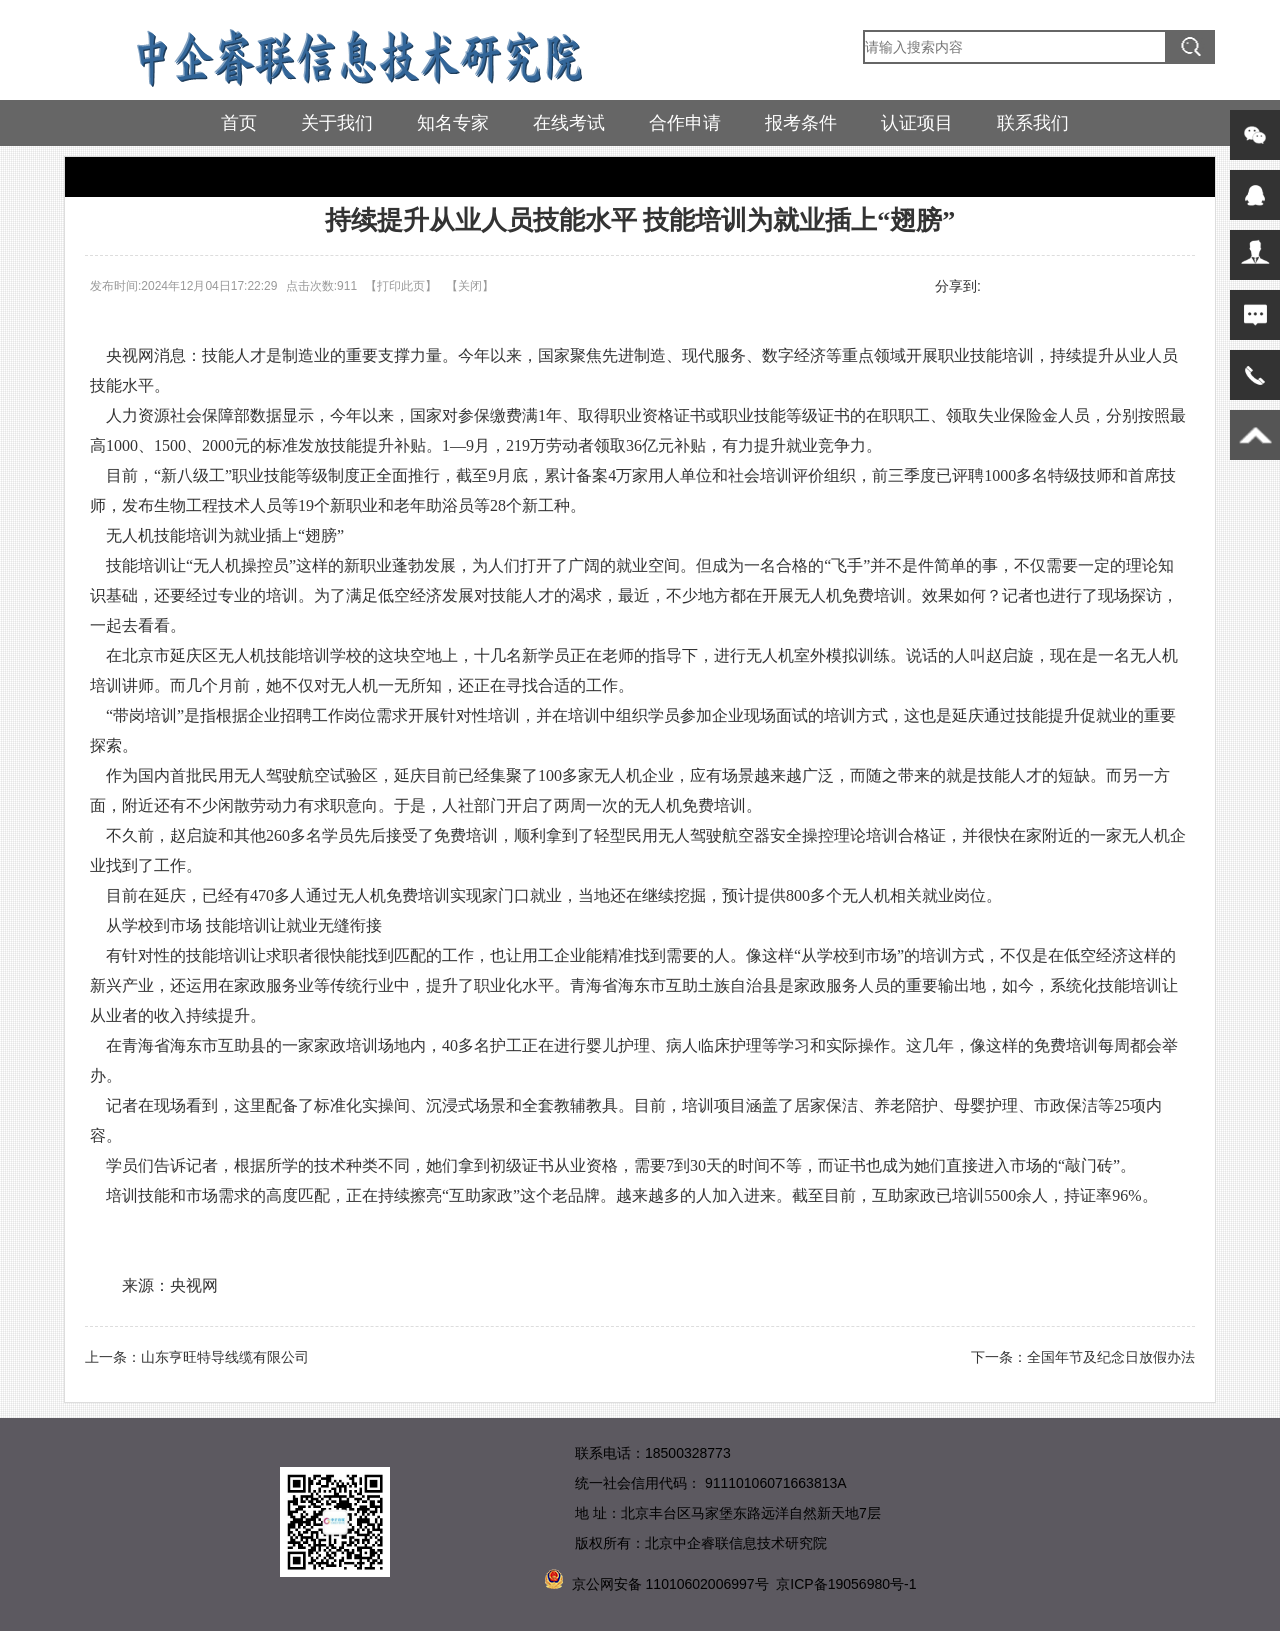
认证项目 (917, 123)
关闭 (470, 286)
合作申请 (685, 123)
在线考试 (569, 123)
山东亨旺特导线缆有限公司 (225, 1357)
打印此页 (401, 286)
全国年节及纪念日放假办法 (1111, 1357)
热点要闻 (151, 176)
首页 (239, 123)
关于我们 (337, 123)
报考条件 (801, 123)
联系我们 (1033, 123)
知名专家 (453, 123)
